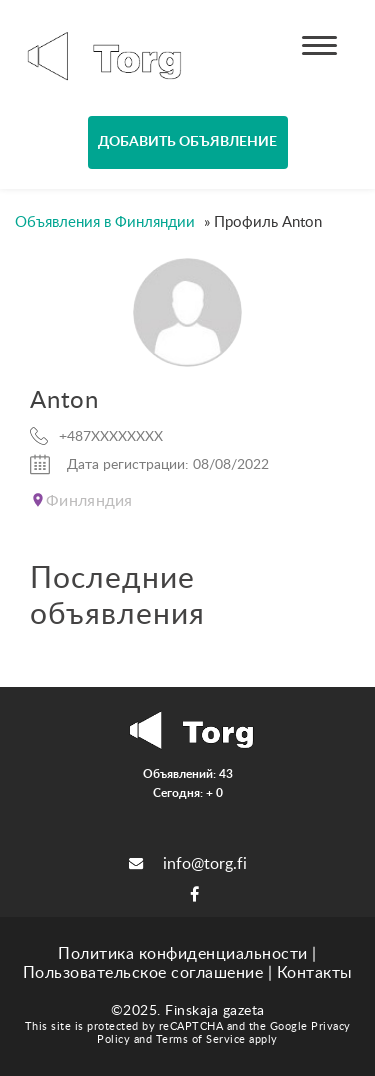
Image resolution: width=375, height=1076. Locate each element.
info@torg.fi (188, 864)
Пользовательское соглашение (143, 973)
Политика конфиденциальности (183, 954)
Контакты (315, 973)
